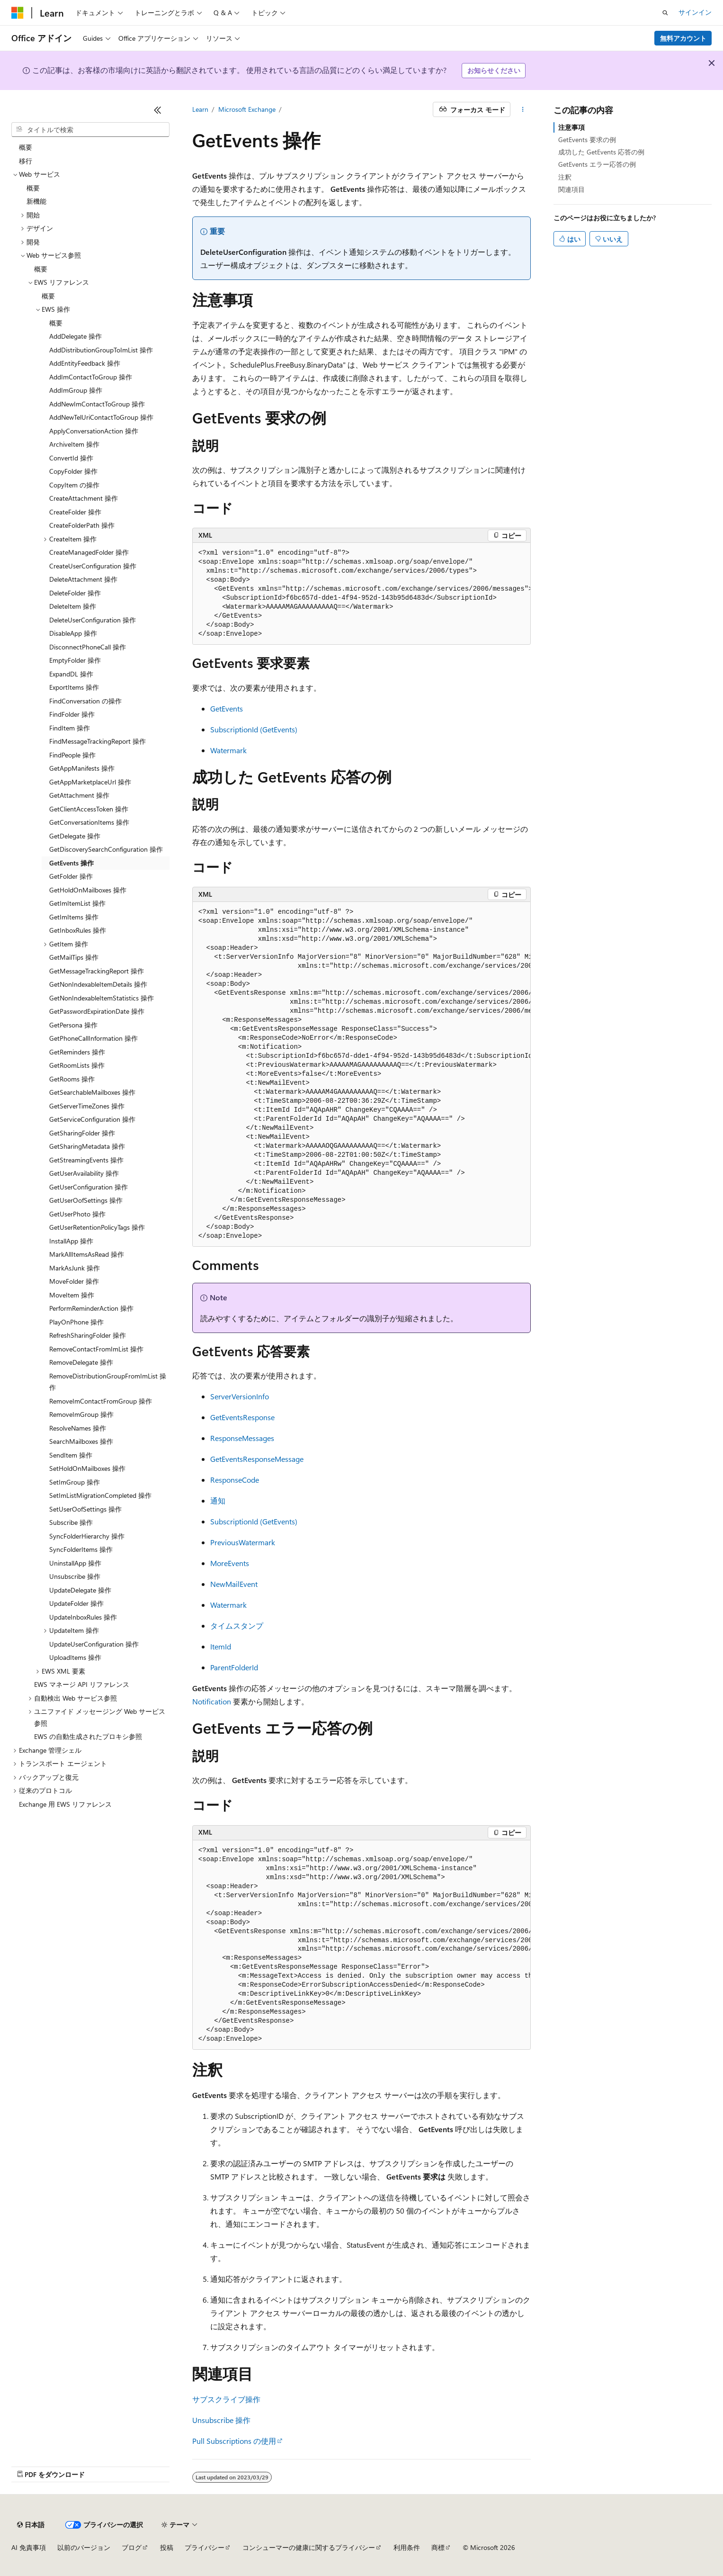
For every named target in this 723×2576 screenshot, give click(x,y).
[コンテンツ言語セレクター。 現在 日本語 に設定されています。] (30, 2524)
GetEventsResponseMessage (256, 1459)
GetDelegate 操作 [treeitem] (74, 835)
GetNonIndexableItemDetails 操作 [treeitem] (98, 984)
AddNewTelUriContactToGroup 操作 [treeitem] (101, 417)
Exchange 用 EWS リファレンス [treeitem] (65, 1804)
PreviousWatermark (242, 1542)
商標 (438, 2547)
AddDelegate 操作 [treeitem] (75, 336)
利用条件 (406, 2547)
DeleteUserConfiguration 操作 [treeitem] (92, 619)
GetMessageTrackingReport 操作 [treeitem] (96, 970)
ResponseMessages (242, 1438)
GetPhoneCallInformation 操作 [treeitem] (93, 1038)
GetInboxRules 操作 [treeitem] (77, 930)
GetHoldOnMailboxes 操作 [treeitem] (87, 889)
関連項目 (571, 189)
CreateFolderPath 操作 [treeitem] (82, 525)
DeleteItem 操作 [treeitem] (72, 606)
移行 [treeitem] (25, 160)
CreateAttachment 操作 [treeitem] (83, 498)
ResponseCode (234, 1480)
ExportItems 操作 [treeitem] (74, 687)
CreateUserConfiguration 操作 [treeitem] (92, 565)
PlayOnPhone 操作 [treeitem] (76, 1321)
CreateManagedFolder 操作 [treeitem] (89, 552)
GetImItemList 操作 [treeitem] (77, 903)
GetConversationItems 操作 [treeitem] (89, 822)
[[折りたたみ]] (158, 109)
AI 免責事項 (28, 2547)
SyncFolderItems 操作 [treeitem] (81, 1549)
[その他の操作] (522, 109)
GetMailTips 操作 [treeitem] (73, 957)
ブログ (132, 2547)
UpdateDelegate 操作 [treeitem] (80, 1589)
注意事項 (571, 127)
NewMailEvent (234, 1584)
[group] (361, 594)
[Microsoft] (17, 13)
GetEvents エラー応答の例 (597, 164)
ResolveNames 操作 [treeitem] (77, 1427)
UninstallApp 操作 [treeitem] (75, 1562)
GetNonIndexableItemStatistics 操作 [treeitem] (101, 997)
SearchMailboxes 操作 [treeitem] (81, 1441)
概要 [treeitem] (25, 147)
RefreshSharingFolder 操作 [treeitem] (87, 1335)
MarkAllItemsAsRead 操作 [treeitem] (86, 1254)
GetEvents (226, 708)
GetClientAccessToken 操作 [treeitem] (88, 808)
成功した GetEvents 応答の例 (601, 151)
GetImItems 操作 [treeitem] (73, 916)
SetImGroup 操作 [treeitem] (74, 1481)
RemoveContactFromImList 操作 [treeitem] (96, 1348)
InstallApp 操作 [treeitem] (71, 1240)
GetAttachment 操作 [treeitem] (79, 795)
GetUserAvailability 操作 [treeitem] (84, 1173)
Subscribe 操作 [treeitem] (71, 1522)
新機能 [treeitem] (36, 201)
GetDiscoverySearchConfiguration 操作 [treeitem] (106, 849)
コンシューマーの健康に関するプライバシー (308, 2547)
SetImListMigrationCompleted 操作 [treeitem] (100, 1495)
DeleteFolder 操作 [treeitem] (75, 592)
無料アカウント (683, 38)
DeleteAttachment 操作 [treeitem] (83, 579)
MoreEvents (229, 1563)
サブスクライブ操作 (226, 2399)
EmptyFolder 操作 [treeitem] (75, 660)
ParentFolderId (234, 1667)
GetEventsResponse (242, 1417)
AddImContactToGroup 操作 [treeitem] (90, 376)
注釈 (564, 176)
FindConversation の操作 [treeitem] (85, 700)
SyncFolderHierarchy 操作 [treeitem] (87, 1535)
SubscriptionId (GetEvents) (253, 729)
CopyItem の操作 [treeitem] (74, 484)
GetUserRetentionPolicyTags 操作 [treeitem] (97, 1227)
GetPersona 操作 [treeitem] (73, 1024)
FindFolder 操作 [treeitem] (72, 714)
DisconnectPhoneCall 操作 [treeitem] (87, 646)
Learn (200, 109)
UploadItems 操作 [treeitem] (75, 1657)
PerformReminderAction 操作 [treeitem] (91, 1308)
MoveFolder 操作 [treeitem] (74, 1281)
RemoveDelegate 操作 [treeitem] (81, 1362)
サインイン (695, 12)
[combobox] (90, 129)
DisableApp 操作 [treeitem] (73, 633)
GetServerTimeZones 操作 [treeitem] (87, 1105)
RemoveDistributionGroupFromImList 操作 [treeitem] (107, 1381)
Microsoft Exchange (247, 109)
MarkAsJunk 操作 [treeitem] (74, 1267)
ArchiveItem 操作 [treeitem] (74, 444)
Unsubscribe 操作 (221, 2420)
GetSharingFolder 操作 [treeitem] (82, 1132)
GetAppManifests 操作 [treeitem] (82, 768)
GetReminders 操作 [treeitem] (77, 1051)
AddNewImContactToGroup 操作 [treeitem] (97, 403)
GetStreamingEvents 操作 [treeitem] (86, 1159)
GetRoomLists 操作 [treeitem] (77, 1065)
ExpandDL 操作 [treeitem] (71, 673)
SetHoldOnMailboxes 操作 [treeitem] (87, 1468)
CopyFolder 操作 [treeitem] (73, 471)
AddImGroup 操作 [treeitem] (75, 390)
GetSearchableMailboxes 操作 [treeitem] (92, 1092)
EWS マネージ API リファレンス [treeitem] (81, 1684)
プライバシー (204, 2547)
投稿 (166, 2547)
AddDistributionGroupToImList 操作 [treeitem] (101, 349)
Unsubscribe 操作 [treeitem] (74, 1576)
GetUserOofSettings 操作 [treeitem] (86, 1200)
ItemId (220, 1646)
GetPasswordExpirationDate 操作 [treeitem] (96, 1011)
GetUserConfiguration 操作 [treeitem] (88, 1186)
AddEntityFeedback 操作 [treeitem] (84, 363)
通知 (217, 1500)
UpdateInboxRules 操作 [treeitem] (83, 1616)
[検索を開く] (665, 12)
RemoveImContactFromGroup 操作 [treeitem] (100, 1400)
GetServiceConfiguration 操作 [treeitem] (92, 1119)
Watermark (228, 750)
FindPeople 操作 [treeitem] (72, 754)
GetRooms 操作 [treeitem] (72, 1078)
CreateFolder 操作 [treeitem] (75, 511)
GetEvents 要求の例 (587, 139)
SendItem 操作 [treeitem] (70, 1454)
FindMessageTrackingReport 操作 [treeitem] (97, 741)
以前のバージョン (83, 2547)
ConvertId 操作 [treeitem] (71, 457)
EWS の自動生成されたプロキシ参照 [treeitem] (88, 1736)
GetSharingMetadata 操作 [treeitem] (87, 1146)
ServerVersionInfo (239, 1396)
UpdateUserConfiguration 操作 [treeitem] (94, 1643)
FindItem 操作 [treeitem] (69, 727)
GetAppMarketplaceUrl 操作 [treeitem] (90, 781)
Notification (211, 1701)
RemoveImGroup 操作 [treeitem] (81, 1414)
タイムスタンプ (236, 1625)
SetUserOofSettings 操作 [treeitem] (85, 1508)
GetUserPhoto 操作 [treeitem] (77, 1213)
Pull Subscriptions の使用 (234, 2441)
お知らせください (493, 70)
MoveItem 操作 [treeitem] (71, 1294)
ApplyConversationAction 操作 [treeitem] (93, 430)
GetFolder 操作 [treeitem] (71, 876)
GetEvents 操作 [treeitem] (71, 862)
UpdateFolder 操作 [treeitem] (76, 1603)
